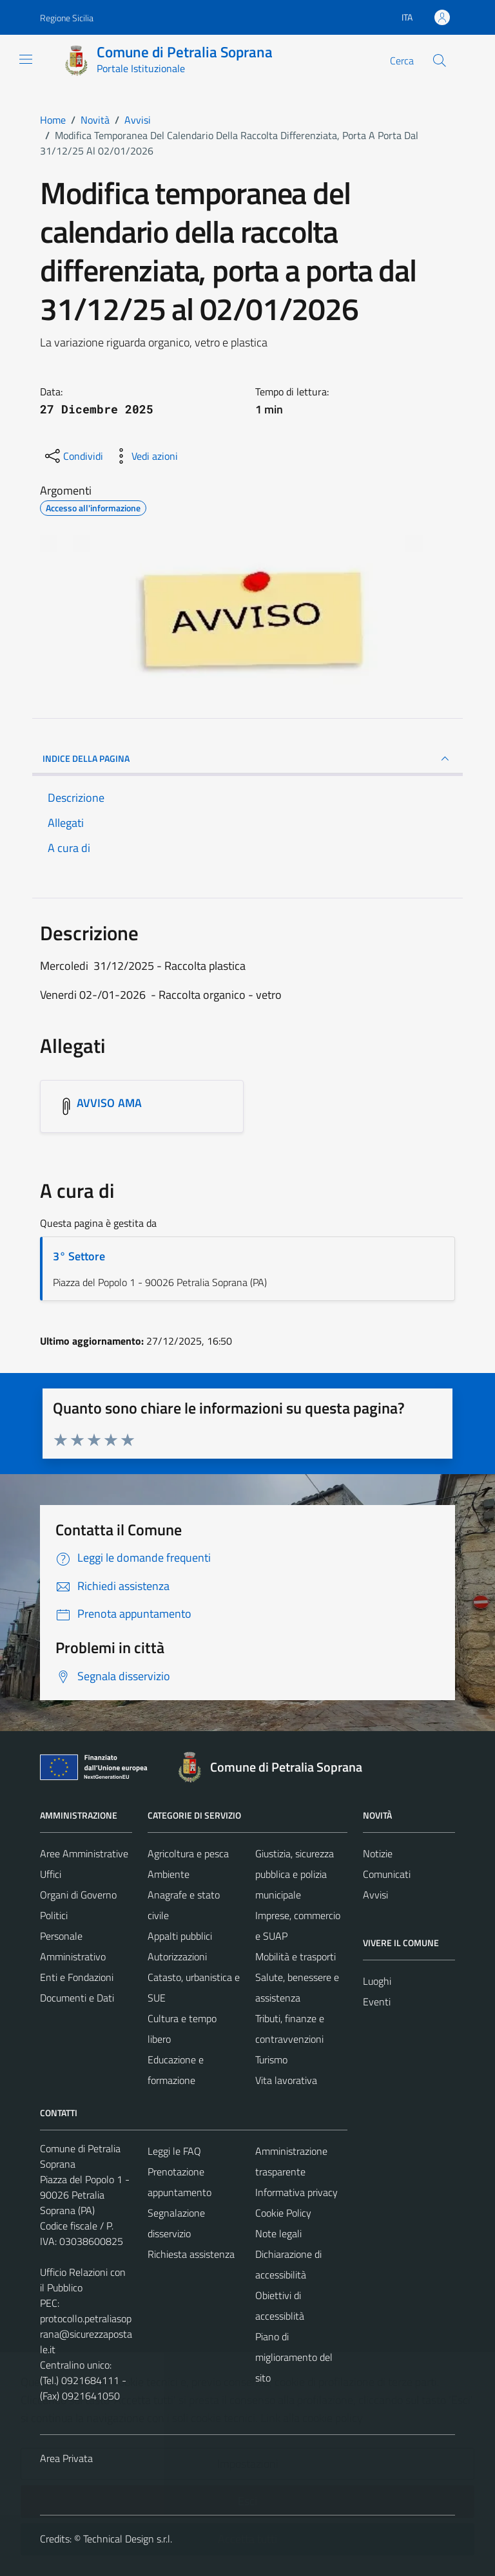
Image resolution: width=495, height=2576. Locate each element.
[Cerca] (439, 60)
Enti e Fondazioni (76, 1977)
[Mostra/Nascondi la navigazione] (26, 59)
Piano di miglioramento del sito (294, 2357)
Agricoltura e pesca (188, 1853)
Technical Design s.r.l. (127, 2538)
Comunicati (387, 1874)
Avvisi (375, 1894)
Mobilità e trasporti (295, 1956)
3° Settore (79, 1256)
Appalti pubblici (180, 1936)
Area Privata (66, 2458)
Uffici (50, 1874)
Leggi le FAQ (174, 2151)
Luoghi (377, 1981)
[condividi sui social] (73, 456)
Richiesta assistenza (191, 2254)
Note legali (278, 2233)
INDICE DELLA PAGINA (247, 758)
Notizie (378, 1853)
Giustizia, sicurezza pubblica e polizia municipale (294, 1874)
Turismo (271, 2059)
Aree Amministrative (84, 1853)
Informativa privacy (296, 2192)
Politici (54, 1915)
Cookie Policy (283, 2213)
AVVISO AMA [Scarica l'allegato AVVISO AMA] (109, 1103)
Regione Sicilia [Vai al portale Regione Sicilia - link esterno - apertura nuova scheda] (66, 17)
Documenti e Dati (77, 1997)
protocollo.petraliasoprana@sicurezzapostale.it (86, 2334)
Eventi (377, 2001)
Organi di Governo (78, 1894)
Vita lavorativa (286, 2080)
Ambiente (168, 1874)
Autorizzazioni (177, 1956)
